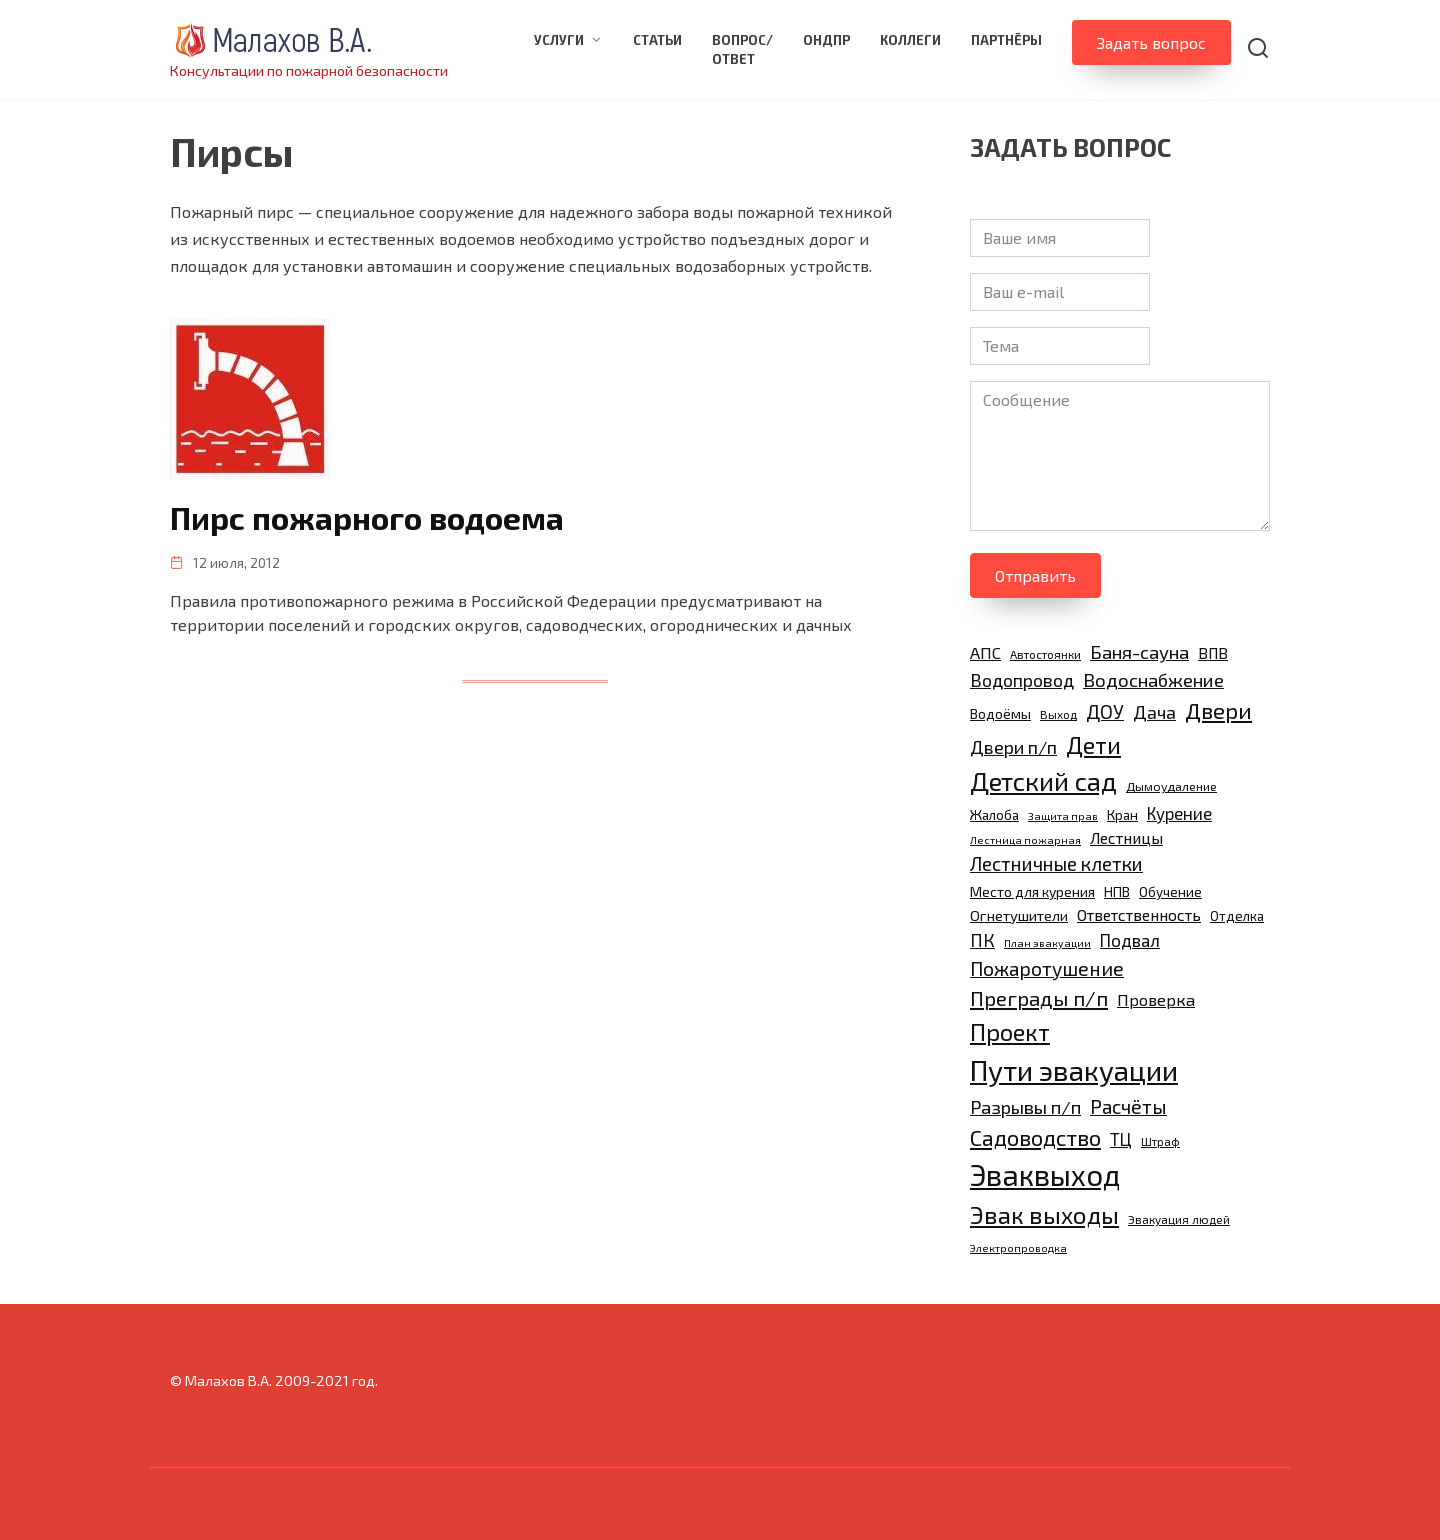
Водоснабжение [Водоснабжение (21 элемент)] (1153, 679)
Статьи (657, 40)
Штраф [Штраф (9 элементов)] (1160, 1141)
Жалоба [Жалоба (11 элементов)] (994, 815)
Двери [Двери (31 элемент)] (1218, 710)
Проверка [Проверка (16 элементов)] (1156, 999)
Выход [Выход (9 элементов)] (1058, 714)
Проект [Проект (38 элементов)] (1010, 1031)
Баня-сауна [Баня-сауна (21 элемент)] (1139, 651)
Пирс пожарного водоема (368, 517)
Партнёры (1006, 40)
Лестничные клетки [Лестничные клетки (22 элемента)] (1056, 863)
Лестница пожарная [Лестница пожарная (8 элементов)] (1025, 839)
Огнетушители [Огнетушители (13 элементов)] (1019, 915)
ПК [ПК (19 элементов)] (982, 940)
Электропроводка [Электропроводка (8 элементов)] (1018, 1247)
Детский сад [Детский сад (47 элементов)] (1043, 780)
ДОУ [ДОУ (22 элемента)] (1105, 711)
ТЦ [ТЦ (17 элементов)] (1121, 1139)
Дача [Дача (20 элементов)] (1154, 712)
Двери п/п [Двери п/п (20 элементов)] (1013, 747)
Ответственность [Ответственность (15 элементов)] (1139, 914)
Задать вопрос (1151, 42)
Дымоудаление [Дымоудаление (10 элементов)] (1171, 786)
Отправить (1035, 575)
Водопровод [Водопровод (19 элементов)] (1022, 680)
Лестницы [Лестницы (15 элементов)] (1126, 837)
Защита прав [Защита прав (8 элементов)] (1063, 815)
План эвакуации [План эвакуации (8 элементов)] (1047, 942)
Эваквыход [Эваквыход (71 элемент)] (1045, 1174)
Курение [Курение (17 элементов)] (1179, 813)
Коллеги (910, 40)
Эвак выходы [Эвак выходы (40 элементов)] (1044, 1214)
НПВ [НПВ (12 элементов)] (1117, 891)
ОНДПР (826, 40)
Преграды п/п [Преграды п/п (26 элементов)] (1039, 998)
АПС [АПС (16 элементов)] (985, 652)
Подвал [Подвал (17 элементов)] (1130, 940)
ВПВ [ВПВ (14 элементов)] (1213, 653)
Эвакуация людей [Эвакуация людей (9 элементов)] (1179, 1219)
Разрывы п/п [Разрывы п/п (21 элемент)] (1025, 1106)
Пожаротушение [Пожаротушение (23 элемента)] (1047, 968)
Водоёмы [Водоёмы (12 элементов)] (1000, 713)
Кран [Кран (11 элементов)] (1122, 815)
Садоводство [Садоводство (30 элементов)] (1035, 1137)
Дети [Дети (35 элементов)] (1093, 745)
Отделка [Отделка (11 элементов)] (1237, 916)
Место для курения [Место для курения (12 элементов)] (1032, 891)
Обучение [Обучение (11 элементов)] (1170, 892)
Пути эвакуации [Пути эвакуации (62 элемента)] (1074, 1070)
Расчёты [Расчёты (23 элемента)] (1128, 1106)
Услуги (559, 40)
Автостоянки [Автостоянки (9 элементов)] (1045, 654)
